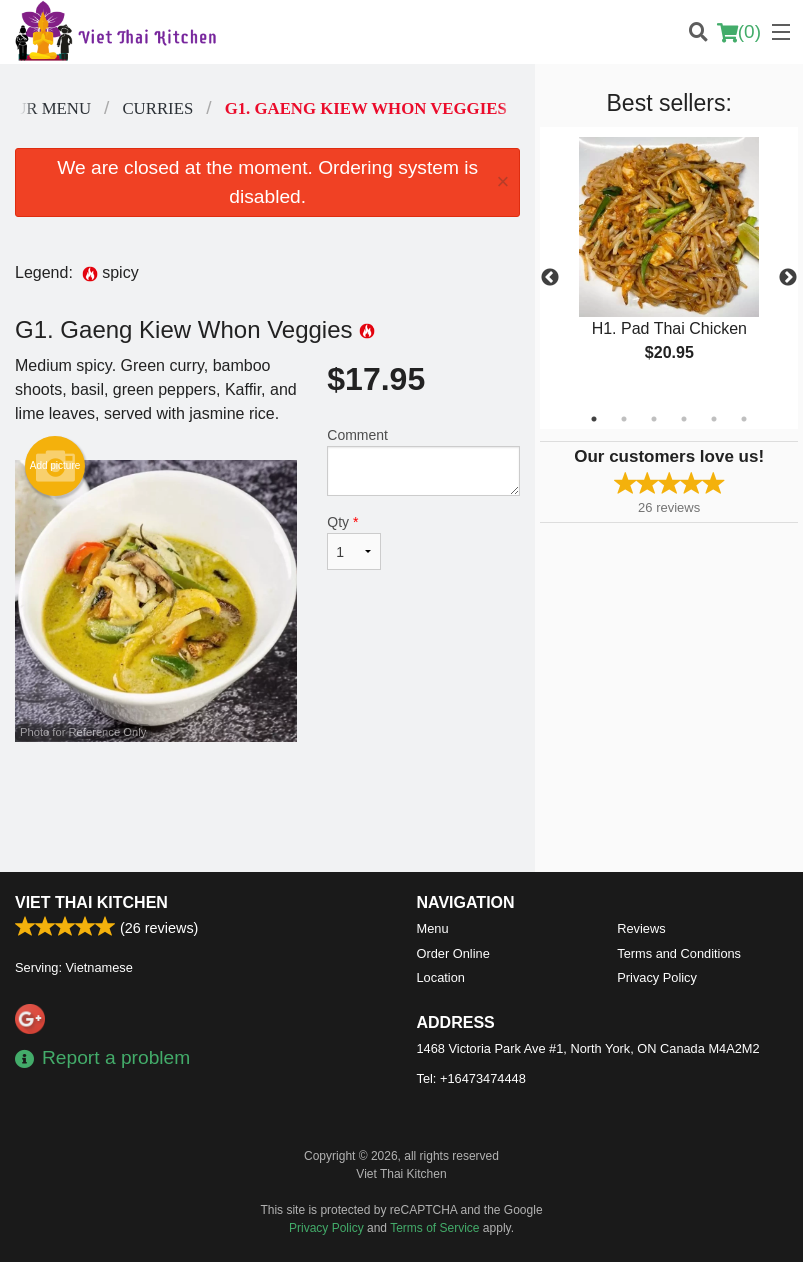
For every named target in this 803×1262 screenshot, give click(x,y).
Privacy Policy (657, 977)
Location (441, 977)
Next (788, 278)
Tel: (471, 1078)
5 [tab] (714, 419)
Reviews (641, 928)
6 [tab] (744, 419)
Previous (550, 278)
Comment (423, 461)
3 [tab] (654, 419)
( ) (739, 32)
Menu (433, 928)
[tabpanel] (669, 266)
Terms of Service (434, 1228)
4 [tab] (684, 419)
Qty (354, 542)
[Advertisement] (267, 807)
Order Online (453, 953)
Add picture (55, 466)
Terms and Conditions (679, 953)
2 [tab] (624, 419)
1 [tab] (594, 419)
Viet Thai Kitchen (91, 902)
